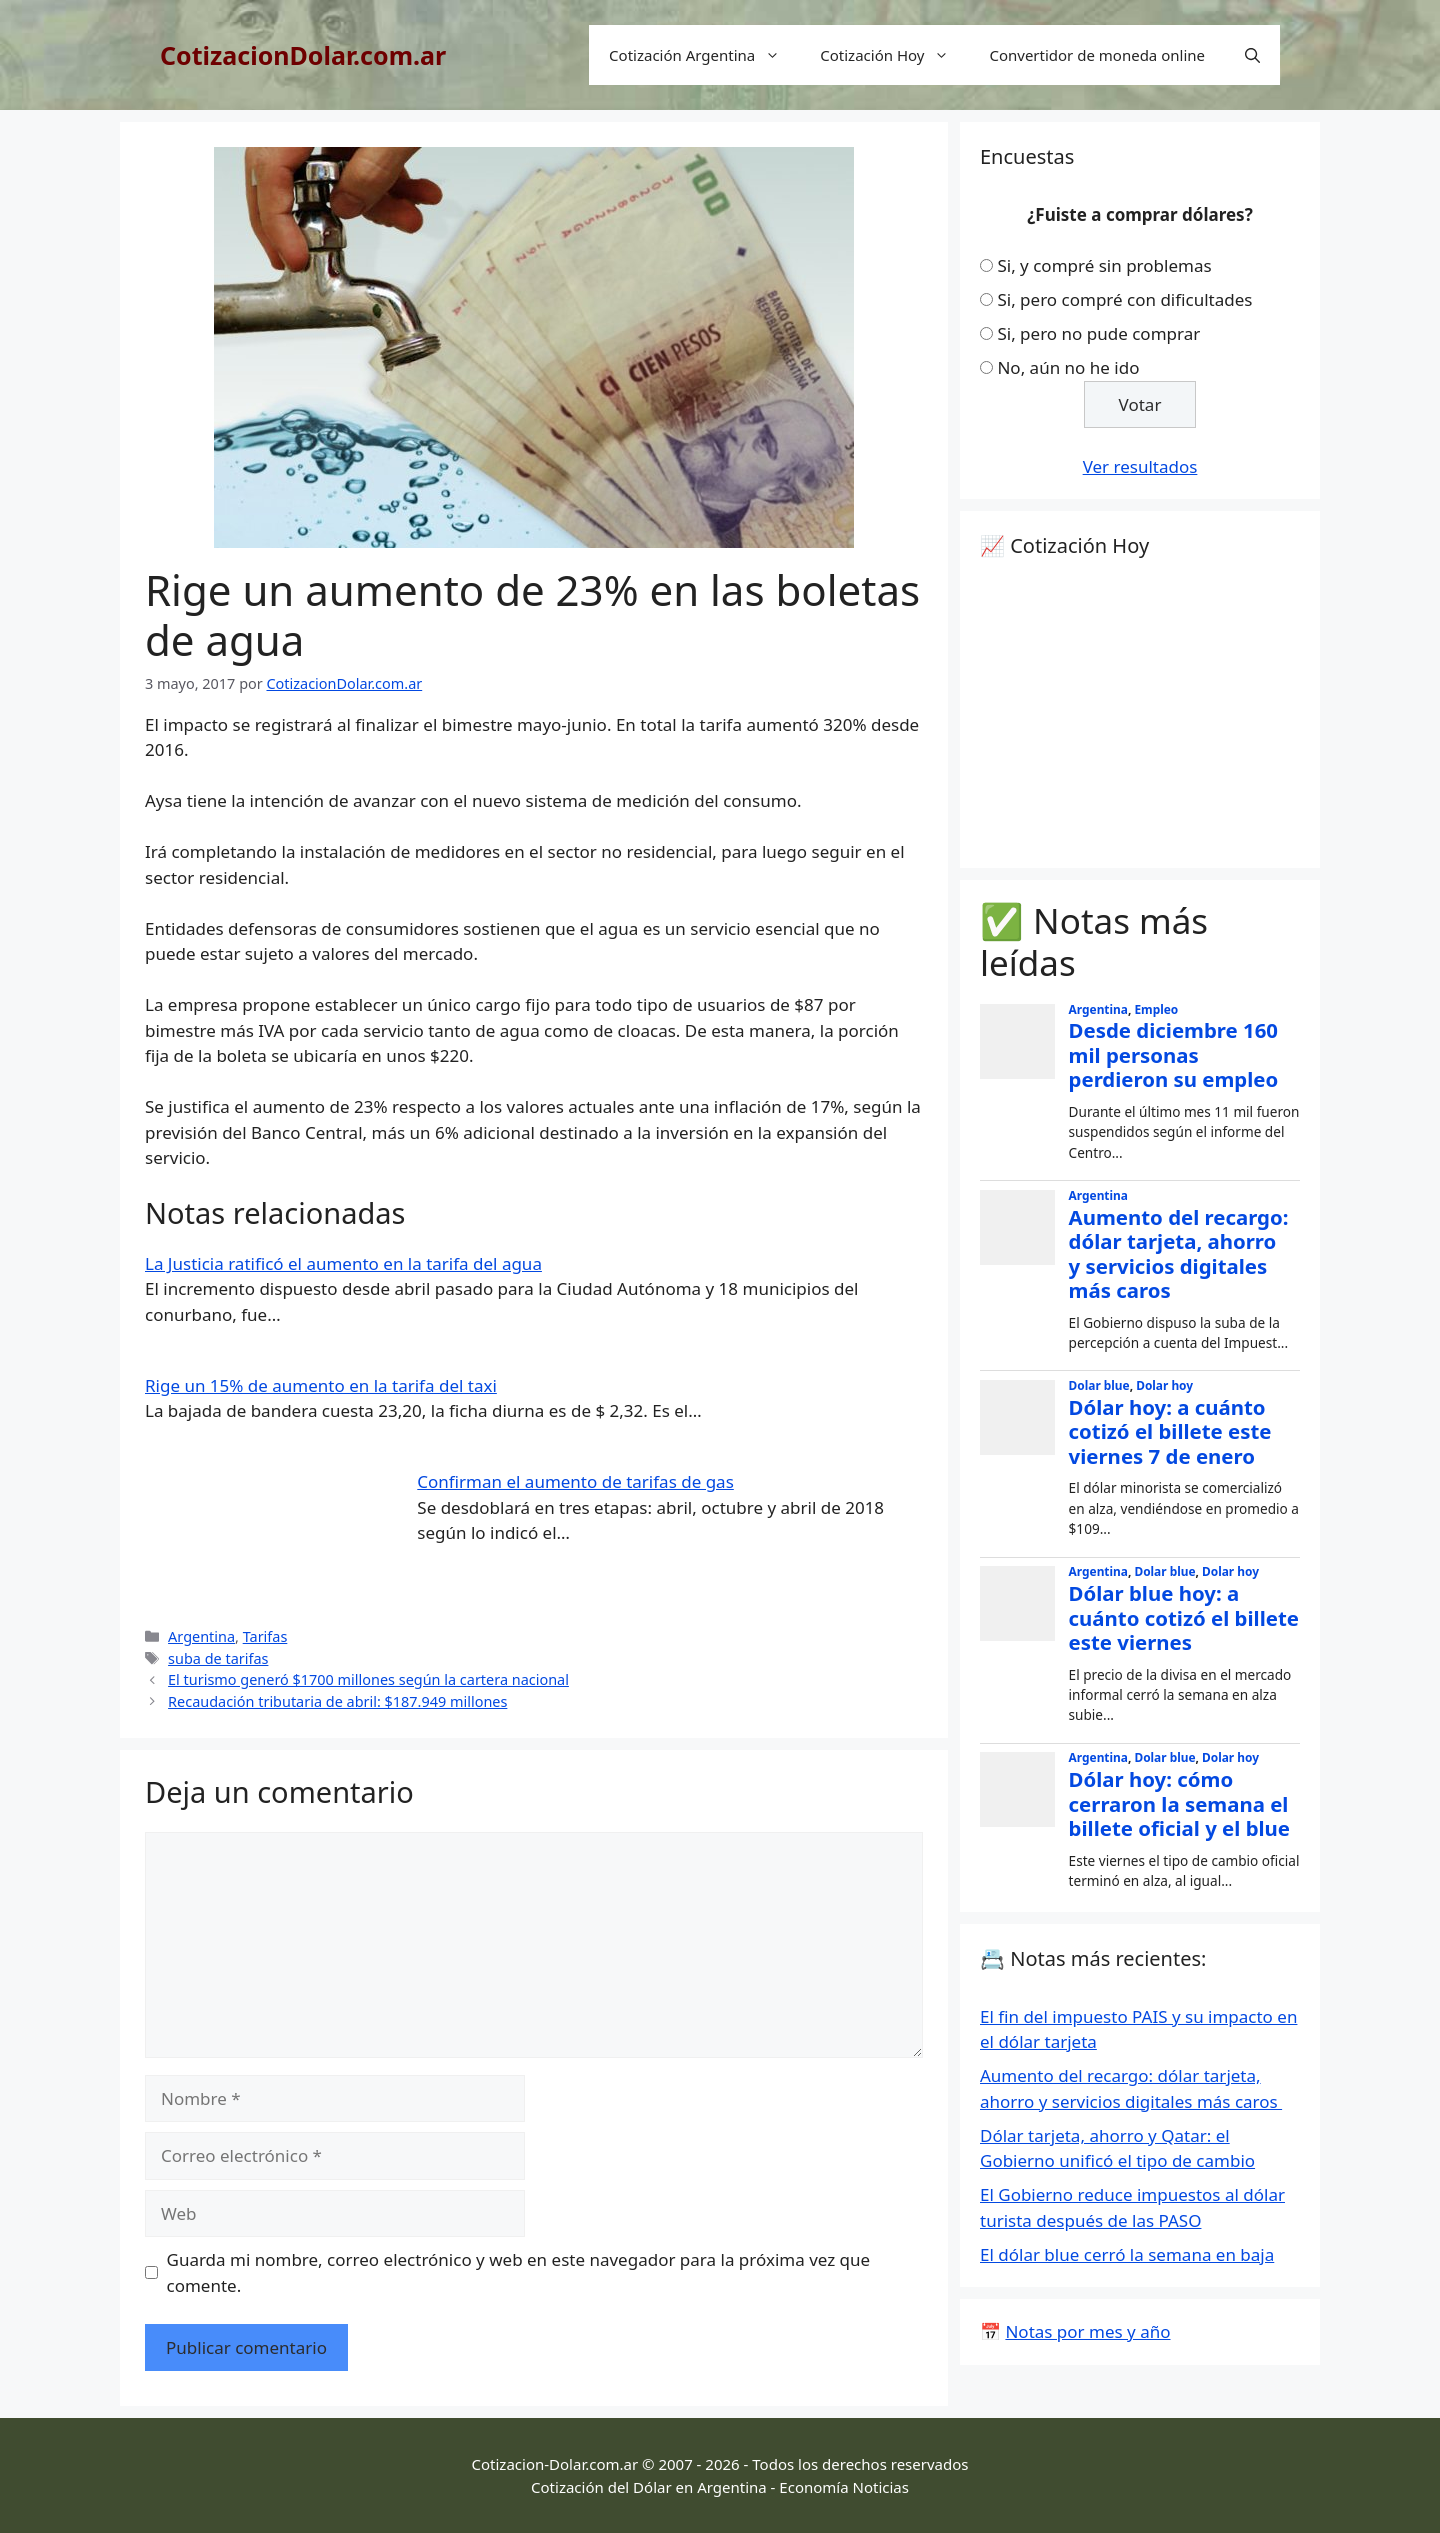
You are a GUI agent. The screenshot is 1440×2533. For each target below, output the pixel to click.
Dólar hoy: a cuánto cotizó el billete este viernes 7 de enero (1170, 1431)
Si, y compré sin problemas (1104, 265)
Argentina (201, 1636)
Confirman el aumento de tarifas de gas (575, 1481)
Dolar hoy (1164, 1385)
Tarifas (265, 1636)
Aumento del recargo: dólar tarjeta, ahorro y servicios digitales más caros (1179, 1254)
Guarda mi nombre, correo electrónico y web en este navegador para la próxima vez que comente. (519, 2272)
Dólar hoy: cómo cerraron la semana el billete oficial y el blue (1179, 1803)
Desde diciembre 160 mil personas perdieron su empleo (1174, 1054)
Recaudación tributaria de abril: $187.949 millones (337, 1701)
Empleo (1156, 1009)
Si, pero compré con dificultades (1124, 299)
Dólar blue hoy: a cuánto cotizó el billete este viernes (1184, 1617)
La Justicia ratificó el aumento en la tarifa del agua (343, 1263)
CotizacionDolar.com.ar (303, 55)
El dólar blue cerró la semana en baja (1127, 2254)
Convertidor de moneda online (1097, 55)
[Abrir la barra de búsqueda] (1252, 55)
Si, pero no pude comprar (1098, 333)
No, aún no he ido (1068, 367)
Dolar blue (1099, 1385)
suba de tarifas (218, 1658)
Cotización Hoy (894, 55)
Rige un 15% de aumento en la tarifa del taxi (321, 1385)
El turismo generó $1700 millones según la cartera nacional (368, 1679)
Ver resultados (1140, 466)
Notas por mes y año (1087, 2331)
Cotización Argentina (704, 55)
